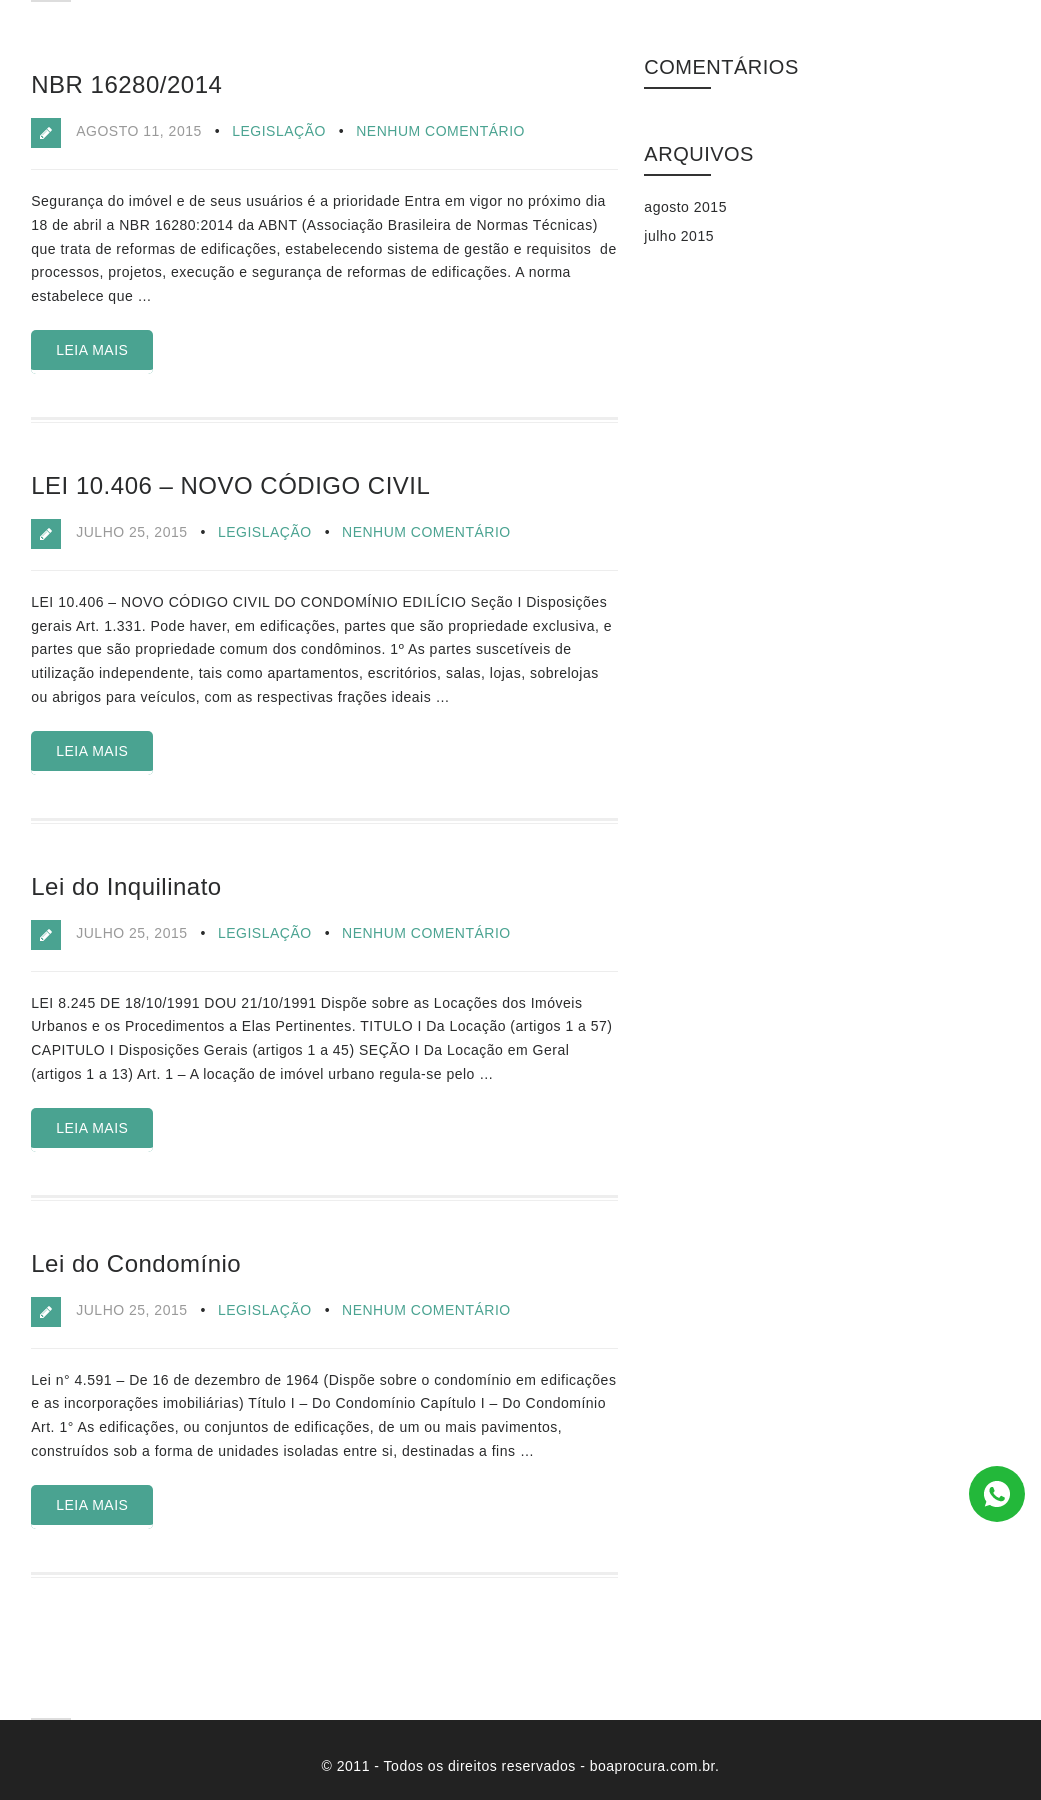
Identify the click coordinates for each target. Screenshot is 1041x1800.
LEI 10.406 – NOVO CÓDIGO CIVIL (230, 485)
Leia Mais (92, 350)
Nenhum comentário (440, 131)
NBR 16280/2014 (126, 84)
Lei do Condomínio (136, 1263)
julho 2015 (679, 236)
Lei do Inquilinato (126, 886)
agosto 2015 (685, 207)
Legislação (279, 131)
